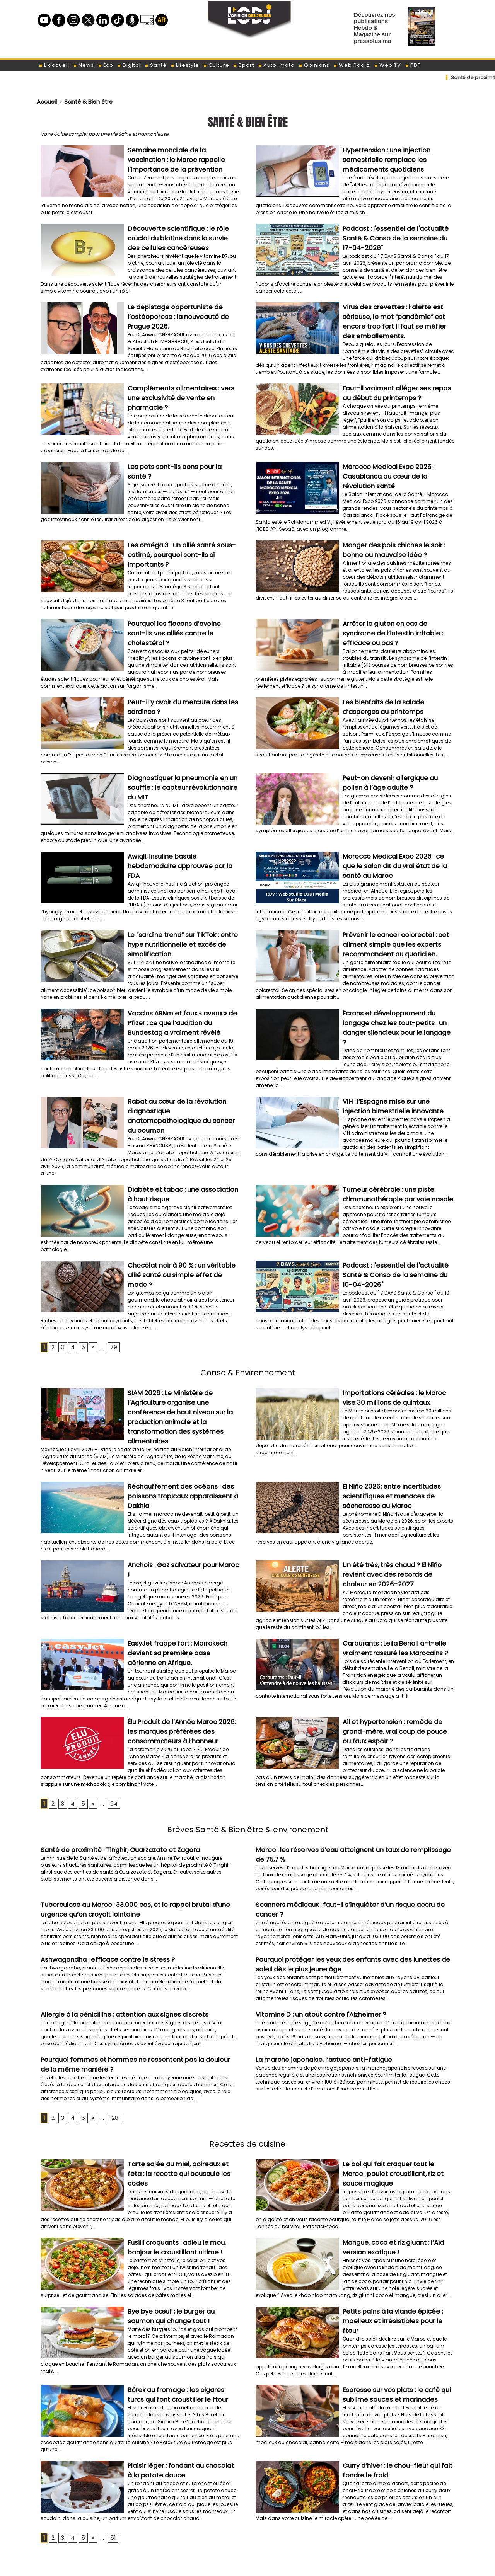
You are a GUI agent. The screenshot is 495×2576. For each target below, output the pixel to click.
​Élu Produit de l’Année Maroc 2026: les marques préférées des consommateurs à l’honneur (181, 1660)
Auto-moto (276, 65)
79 (110, 1289)
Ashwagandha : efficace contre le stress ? (101, 1884)
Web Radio (351, 65)
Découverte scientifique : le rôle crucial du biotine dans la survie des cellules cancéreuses (183, 234)
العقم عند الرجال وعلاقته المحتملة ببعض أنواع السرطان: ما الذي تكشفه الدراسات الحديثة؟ (361, 2567)
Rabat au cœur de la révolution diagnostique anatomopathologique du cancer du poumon (181, 1068)
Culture (216, 65)
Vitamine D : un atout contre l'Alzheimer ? (315, 1937)
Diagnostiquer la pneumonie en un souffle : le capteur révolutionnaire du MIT (181, 764)
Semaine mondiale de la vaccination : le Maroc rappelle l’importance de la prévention (182, 158)
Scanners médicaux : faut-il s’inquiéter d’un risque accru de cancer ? (353, 1830)
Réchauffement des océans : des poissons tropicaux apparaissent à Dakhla (177, 1432)
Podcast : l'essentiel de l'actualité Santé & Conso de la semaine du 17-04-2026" (395, 234)
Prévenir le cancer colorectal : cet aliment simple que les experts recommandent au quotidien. (391, 916)
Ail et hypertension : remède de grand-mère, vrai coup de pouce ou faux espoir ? (394, 1660)
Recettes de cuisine (247, 2064)
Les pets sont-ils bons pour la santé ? (182, 454)
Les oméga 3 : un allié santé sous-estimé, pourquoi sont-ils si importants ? (183, 539)
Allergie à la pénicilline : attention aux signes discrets (116, 1937)
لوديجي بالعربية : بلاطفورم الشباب (420, 2536)
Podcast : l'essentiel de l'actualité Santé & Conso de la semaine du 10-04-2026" (395, 1219)
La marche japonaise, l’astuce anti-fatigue (317, 1982)
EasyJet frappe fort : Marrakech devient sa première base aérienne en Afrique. (183, 1584)
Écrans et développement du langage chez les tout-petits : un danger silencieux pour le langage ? (397, 992)
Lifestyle (185, 65)
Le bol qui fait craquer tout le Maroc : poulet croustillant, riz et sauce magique (395, 2094)
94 (111, 1731)
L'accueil (54, 65)
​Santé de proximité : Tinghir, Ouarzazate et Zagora (113, 1777)
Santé (156, 65)
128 (111, 2039)
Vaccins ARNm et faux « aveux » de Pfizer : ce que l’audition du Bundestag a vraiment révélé (182, 992)
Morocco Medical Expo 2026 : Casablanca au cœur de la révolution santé (396, 463)
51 (110, 2461)
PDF (412, 65)
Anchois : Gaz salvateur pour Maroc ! (180, 1499)
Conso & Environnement (247, 1315)
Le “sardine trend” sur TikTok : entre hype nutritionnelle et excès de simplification (178, 916)
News (83, 65)
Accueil (46, 101)
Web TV (387, 65)
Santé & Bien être (84, 101)
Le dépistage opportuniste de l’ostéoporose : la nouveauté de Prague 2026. (174, 311)
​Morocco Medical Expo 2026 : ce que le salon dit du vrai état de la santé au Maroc (397, 840)
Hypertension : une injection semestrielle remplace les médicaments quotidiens (382, 158)
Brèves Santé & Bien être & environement (248, 1756)
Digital (129, 65)
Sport (243, 65)
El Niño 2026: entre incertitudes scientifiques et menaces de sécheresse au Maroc (386, 1432)
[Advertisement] (247, 2496)
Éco (105, 65)
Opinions (314, 65)
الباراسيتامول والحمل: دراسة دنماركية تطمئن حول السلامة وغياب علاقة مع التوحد (371, 2554)
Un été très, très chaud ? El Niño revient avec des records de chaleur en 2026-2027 (395, 1508)
